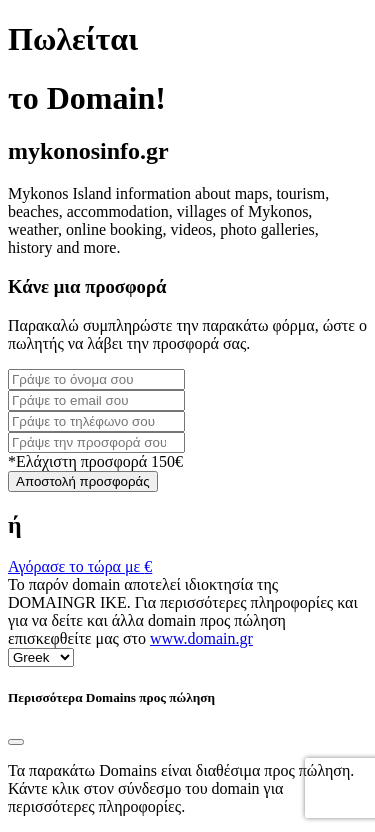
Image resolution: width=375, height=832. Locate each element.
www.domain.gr (201, 638)
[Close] (16, 742)
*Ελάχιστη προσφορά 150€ (95, 461)
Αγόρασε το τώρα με (80, 566)
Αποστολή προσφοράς (83, 481)
